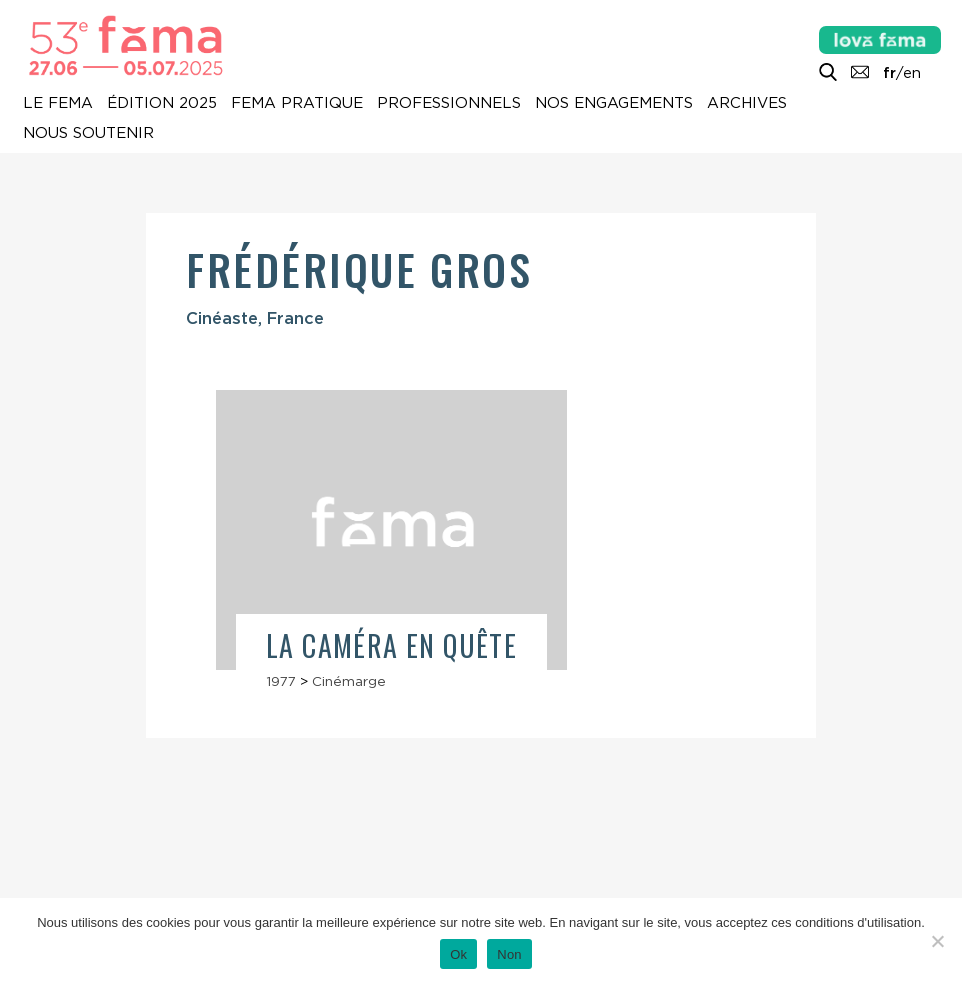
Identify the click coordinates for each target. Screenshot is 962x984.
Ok (458, 954)
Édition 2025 (162, 103)
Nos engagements (614, 103)
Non (509, 954)
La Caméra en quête (391, 645)
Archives (747, 103)
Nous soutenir (88, 133)
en (912, 73)
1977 (281, 681)
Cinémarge (349, 681)
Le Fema (58, 103)
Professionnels (449, 103)
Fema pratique (297, 103)
